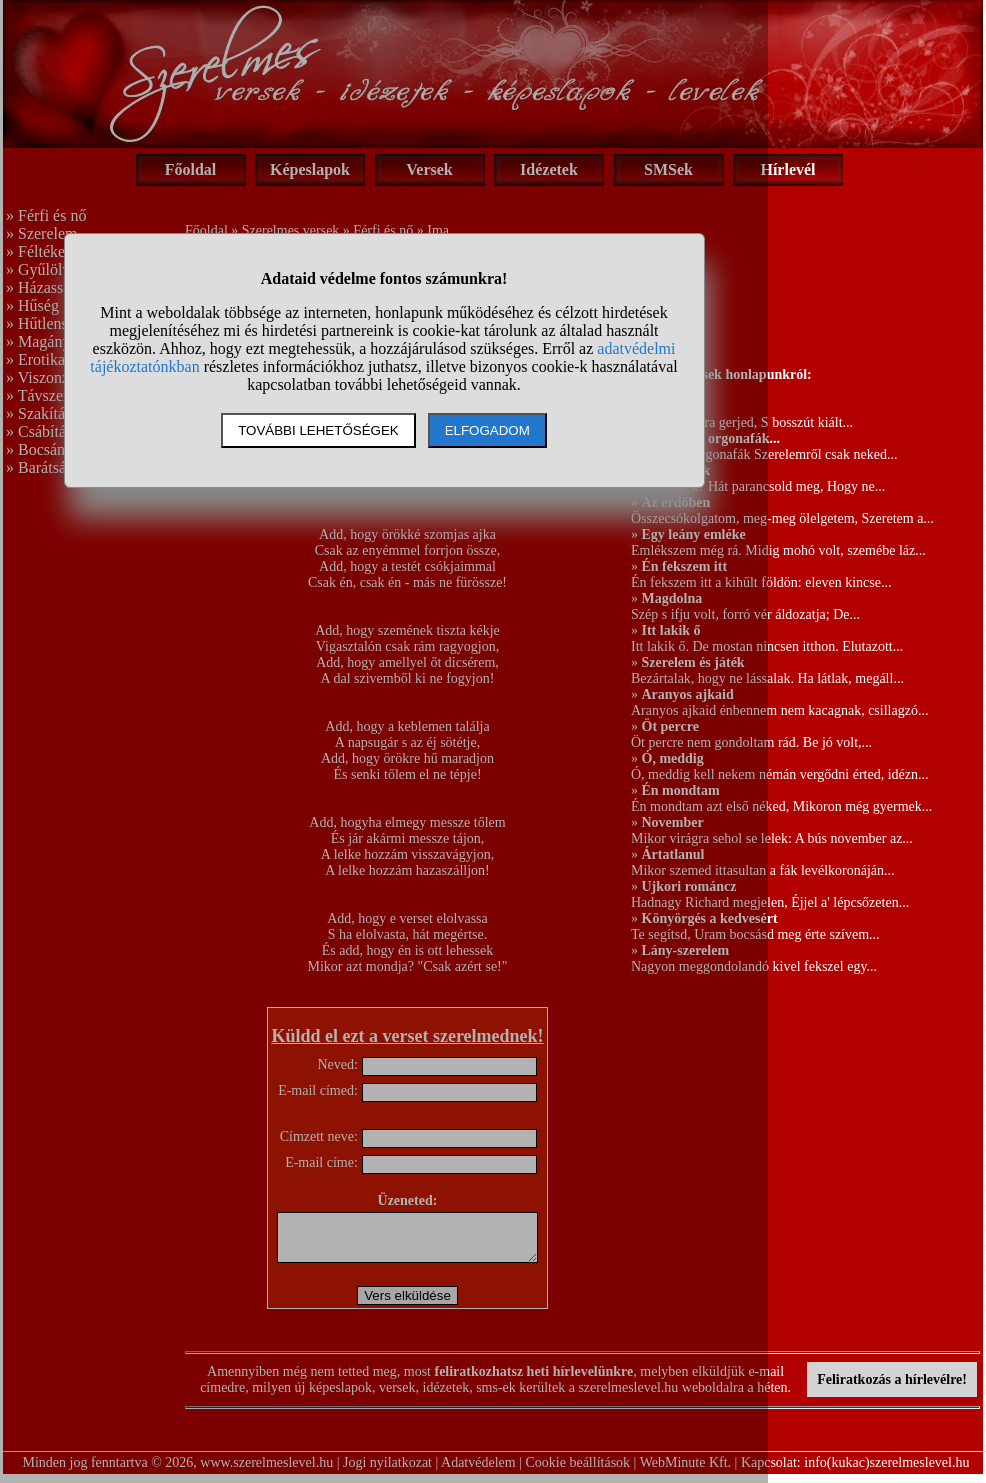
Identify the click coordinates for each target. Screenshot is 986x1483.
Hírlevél (787, 169)
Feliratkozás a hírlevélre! (892, 1388)
